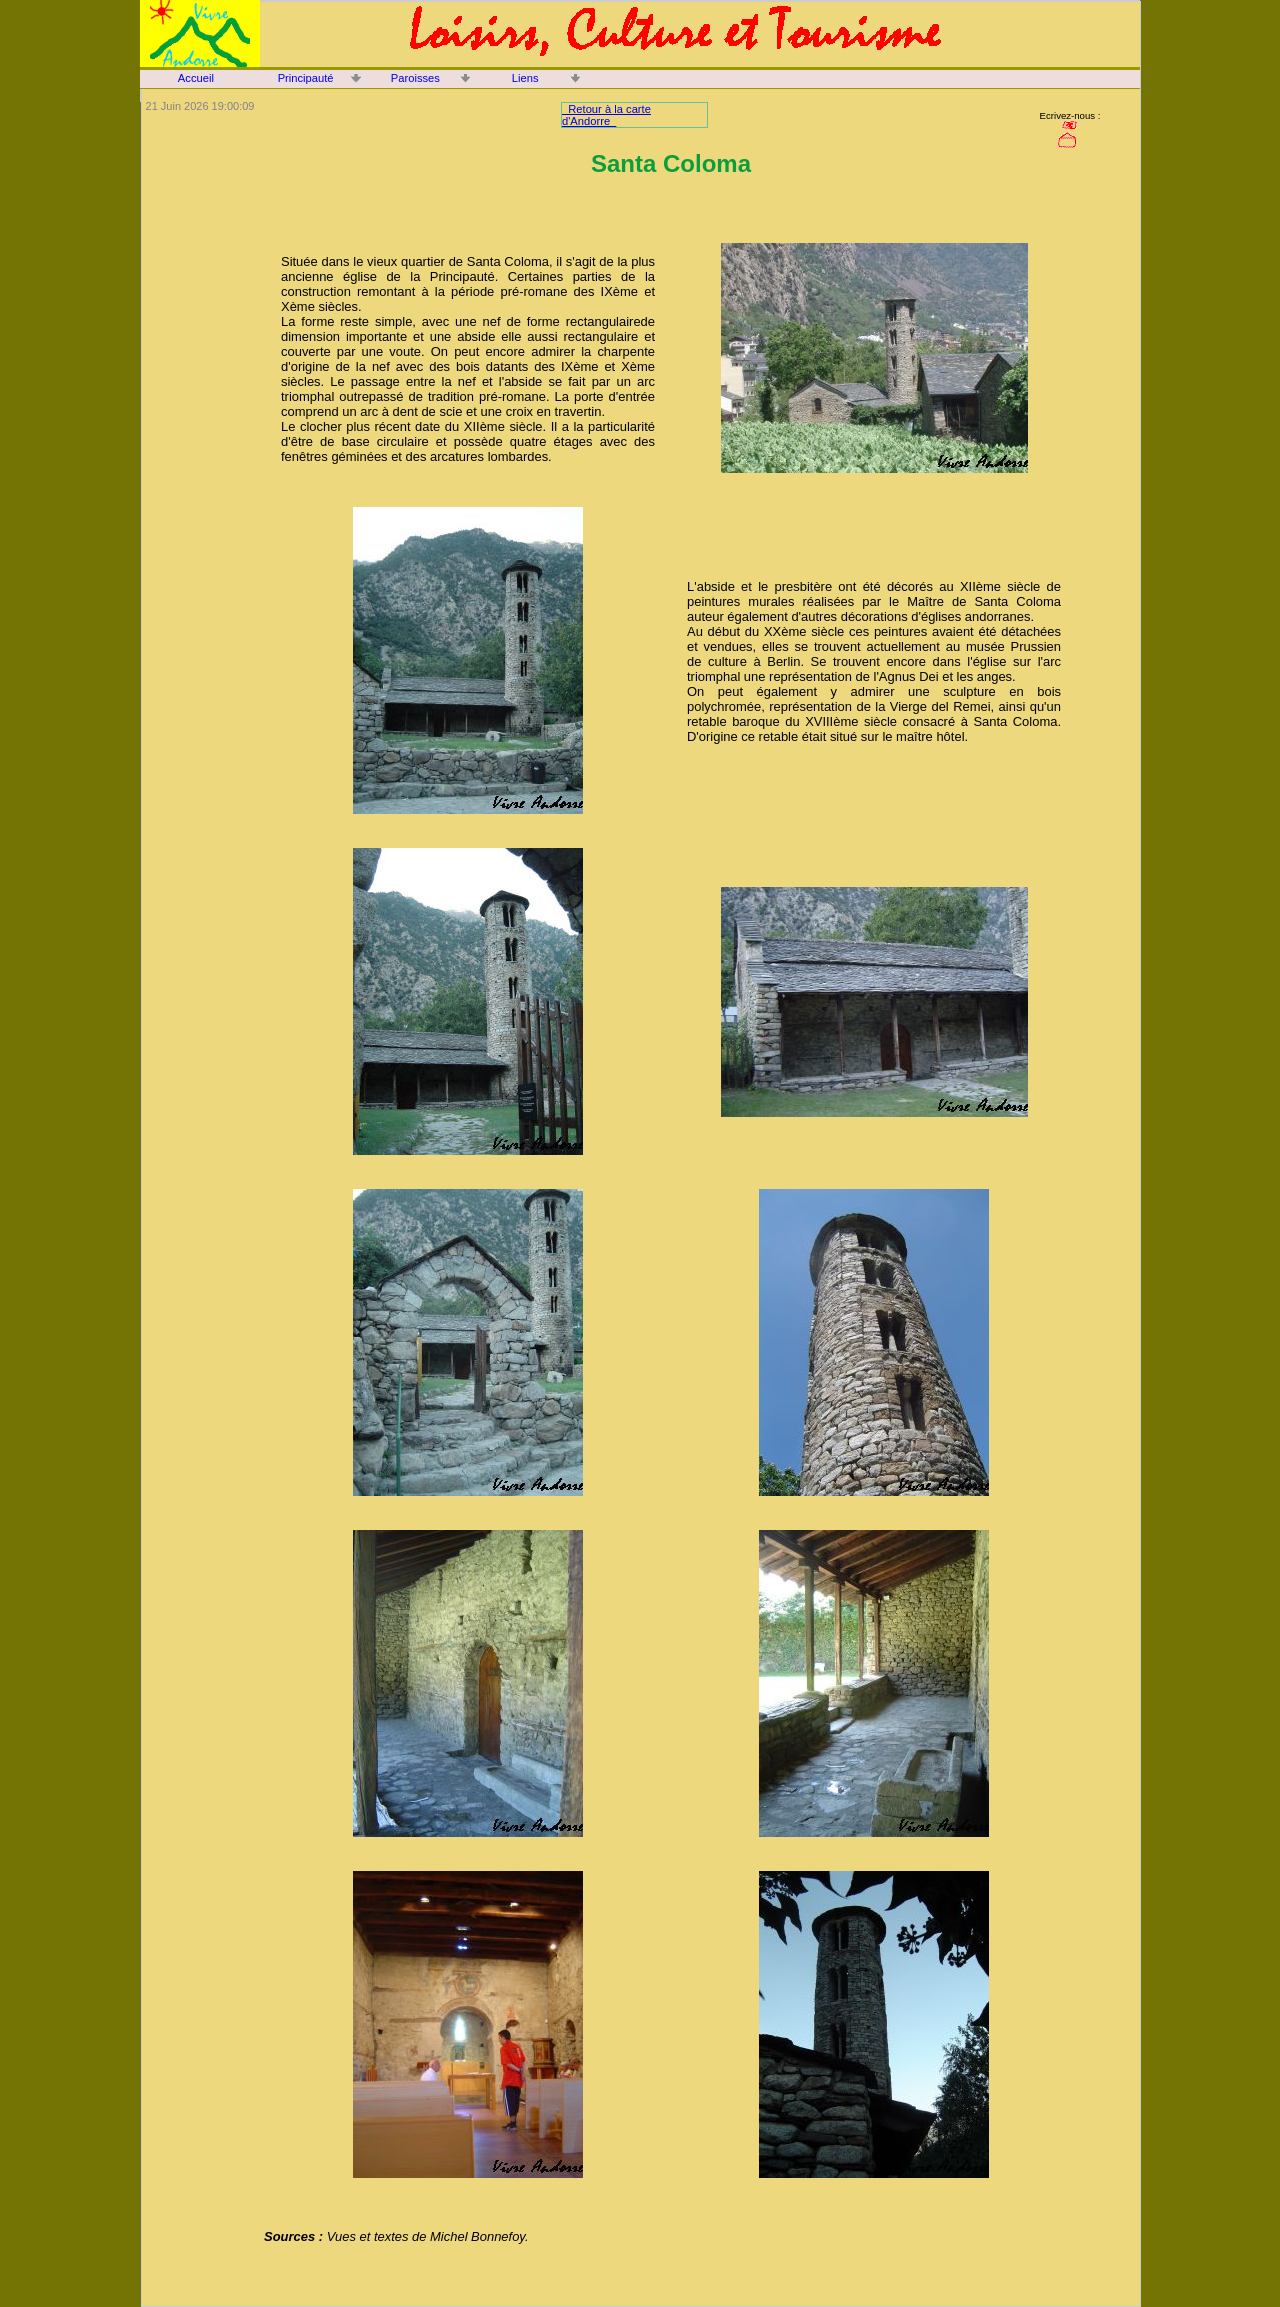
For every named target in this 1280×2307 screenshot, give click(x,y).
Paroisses (415, 78)
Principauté (306, 78)
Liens (525, 78)
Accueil (196, 78)
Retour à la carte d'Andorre (606, 115)
